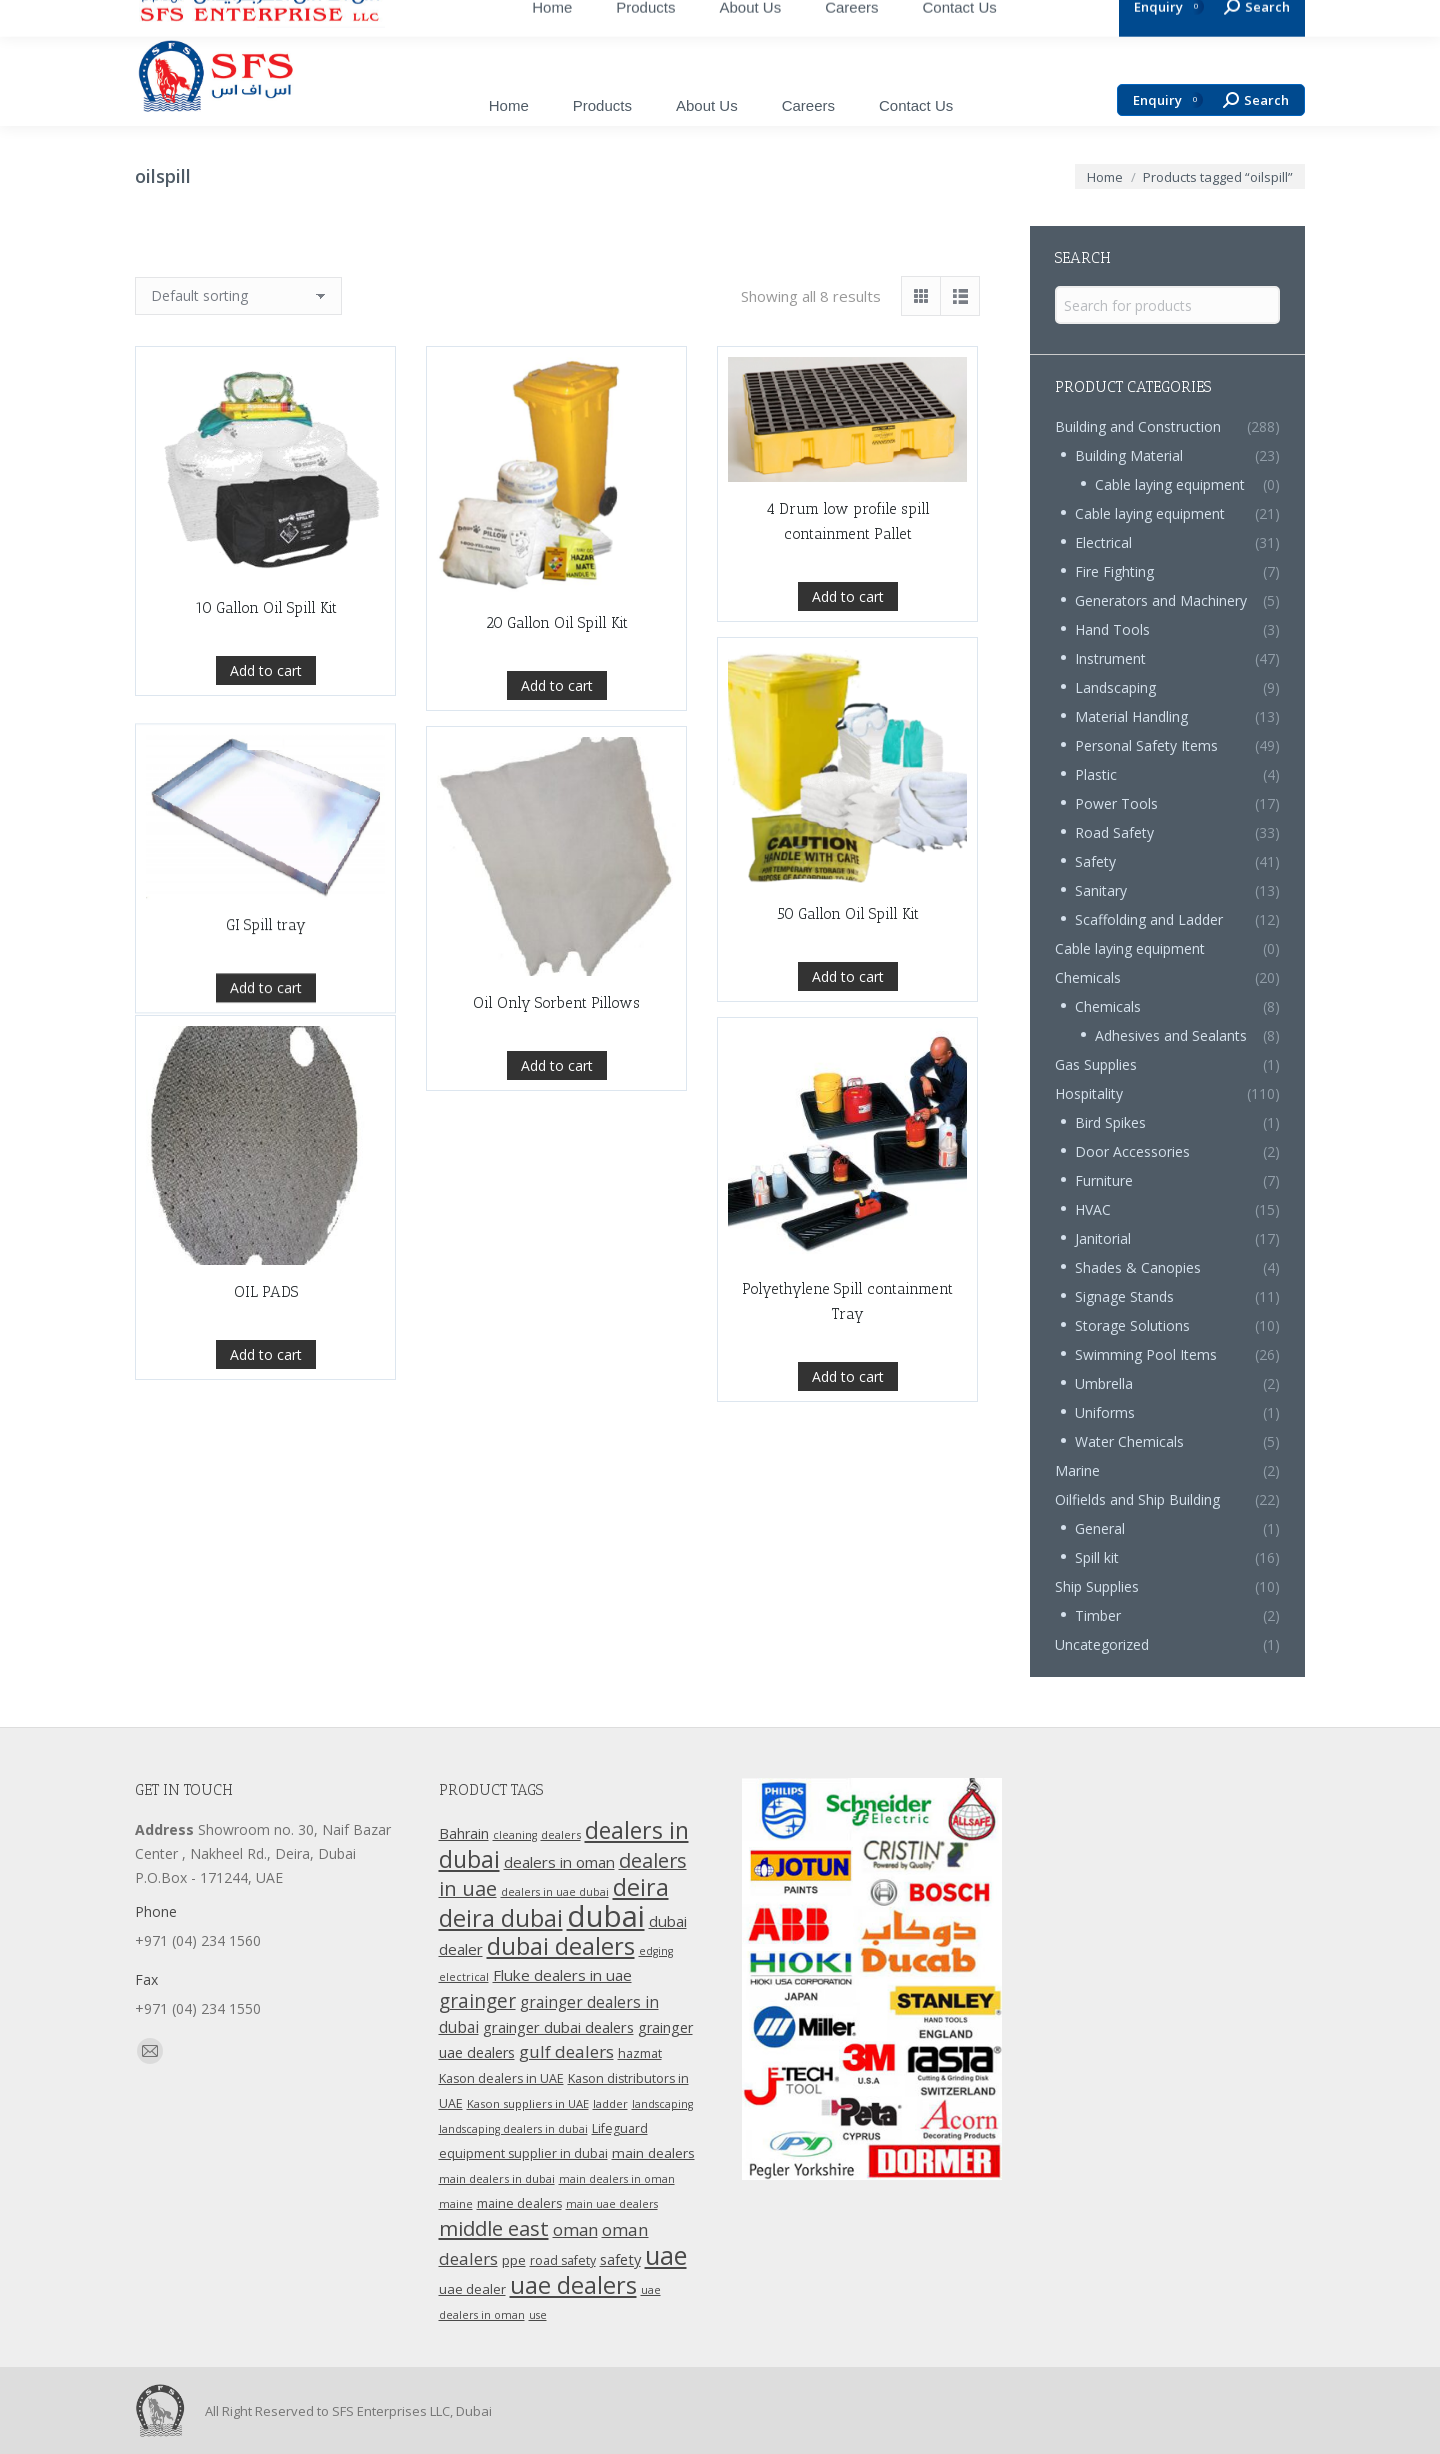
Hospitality (1089, 1093)
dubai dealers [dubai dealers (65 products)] (561, 1946)
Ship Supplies (1097, 1586)
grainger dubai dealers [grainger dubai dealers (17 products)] (558, 2027)
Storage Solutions (1132, 1325)
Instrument (1110, 658)
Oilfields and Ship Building (1137, 1499)
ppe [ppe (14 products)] (514, 2260)
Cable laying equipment (1170, 484)
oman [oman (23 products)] (575, 2229)
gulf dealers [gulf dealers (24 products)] (566, 2051)
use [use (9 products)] (538, 2315)
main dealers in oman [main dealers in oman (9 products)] (617, 2179)
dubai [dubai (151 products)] (606, 1916)
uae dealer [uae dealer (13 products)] (472, 2289)
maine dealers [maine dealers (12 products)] (519, 2203)
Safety (1095, 861)
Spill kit (1097, 1557)
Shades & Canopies (1138, 1267)
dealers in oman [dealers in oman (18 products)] (559, 1862)
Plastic (1096, 774)
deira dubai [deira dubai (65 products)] (501, 1918)
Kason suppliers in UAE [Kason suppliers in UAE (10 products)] (528, 2103)
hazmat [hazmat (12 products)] (640, 2053)
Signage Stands (1124, 1296)
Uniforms (1105, 1412)
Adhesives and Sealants (1171, 1035)
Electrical (1103, 542)
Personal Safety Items (1146, 745)
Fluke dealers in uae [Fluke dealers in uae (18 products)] (562, 1975)
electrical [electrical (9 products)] (464, 1977)
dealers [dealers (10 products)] (561, 1834)
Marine (1077, 1470)
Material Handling (1131, 716)
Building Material (1129, 455)
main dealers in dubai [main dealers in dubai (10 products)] (497, 2178)
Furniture (1104, 1180)
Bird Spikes (1110, 1122)
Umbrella (1104, 1383)
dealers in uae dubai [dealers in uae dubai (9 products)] (555, 1892)
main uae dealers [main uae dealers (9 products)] (612, 2204)
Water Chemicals (1129, 1441)
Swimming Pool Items (1146, 1354)
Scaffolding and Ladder (1149, 919)
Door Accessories (1132, 1151)
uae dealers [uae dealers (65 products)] (573, 2285)
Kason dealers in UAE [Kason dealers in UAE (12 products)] (501, 2078)
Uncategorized (1102, 1644)
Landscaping (1115, 687)
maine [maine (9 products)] (456, 2204)
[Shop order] (238, 296)
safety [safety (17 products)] (620, 2259)
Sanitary (1101, 890)
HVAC (1093, 1209)
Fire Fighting (1114, 571)
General (1100, 1528)
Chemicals (1088, 977)
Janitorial (1103, 1238)
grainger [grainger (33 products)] (477, 2001)
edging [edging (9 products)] (656, 1951)
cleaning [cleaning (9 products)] (515, 1835)
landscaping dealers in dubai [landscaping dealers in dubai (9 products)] (513, 2129)
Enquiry (1168, 100)
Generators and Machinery (1161, 600)
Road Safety (1114, 832)
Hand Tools (1112, 629)
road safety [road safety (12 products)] (563, 2260)
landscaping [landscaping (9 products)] (662, 2104)
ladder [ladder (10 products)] (610, 2103)
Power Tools (1116, 803)
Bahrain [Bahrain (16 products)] (464, 1833)
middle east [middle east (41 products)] (494, 2228)
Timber (1098, 1615)
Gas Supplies (1096, 1064)
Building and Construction (1138, 426)
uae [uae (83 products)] (666, 2255)
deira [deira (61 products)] (641, 1887)
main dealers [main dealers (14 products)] (653, 2153)
